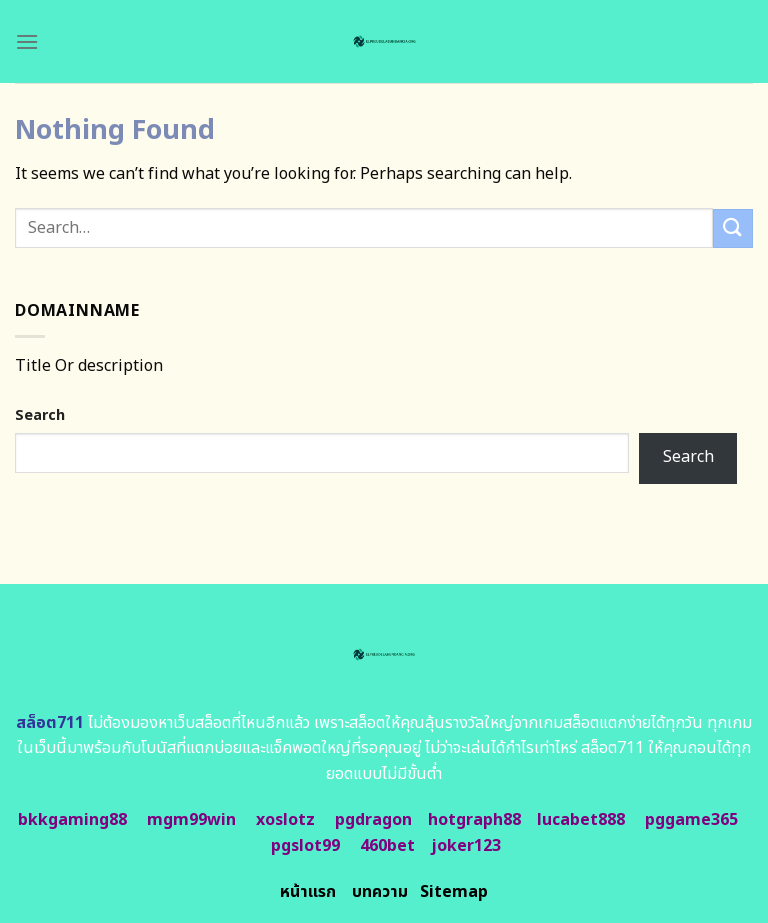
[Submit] (733, 228)
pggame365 (691, 820)
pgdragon (373, 820)
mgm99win (191, 820)
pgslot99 (305, 846)
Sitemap (454, 892)
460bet (387, 846)
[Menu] (27, 41)
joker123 (466, 846)
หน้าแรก (308, 892)
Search (40, 415)
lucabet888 (581, 820)
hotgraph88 (474, 820)
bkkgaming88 (72, 820)
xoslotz (285, 820)
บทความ (380, 892)
